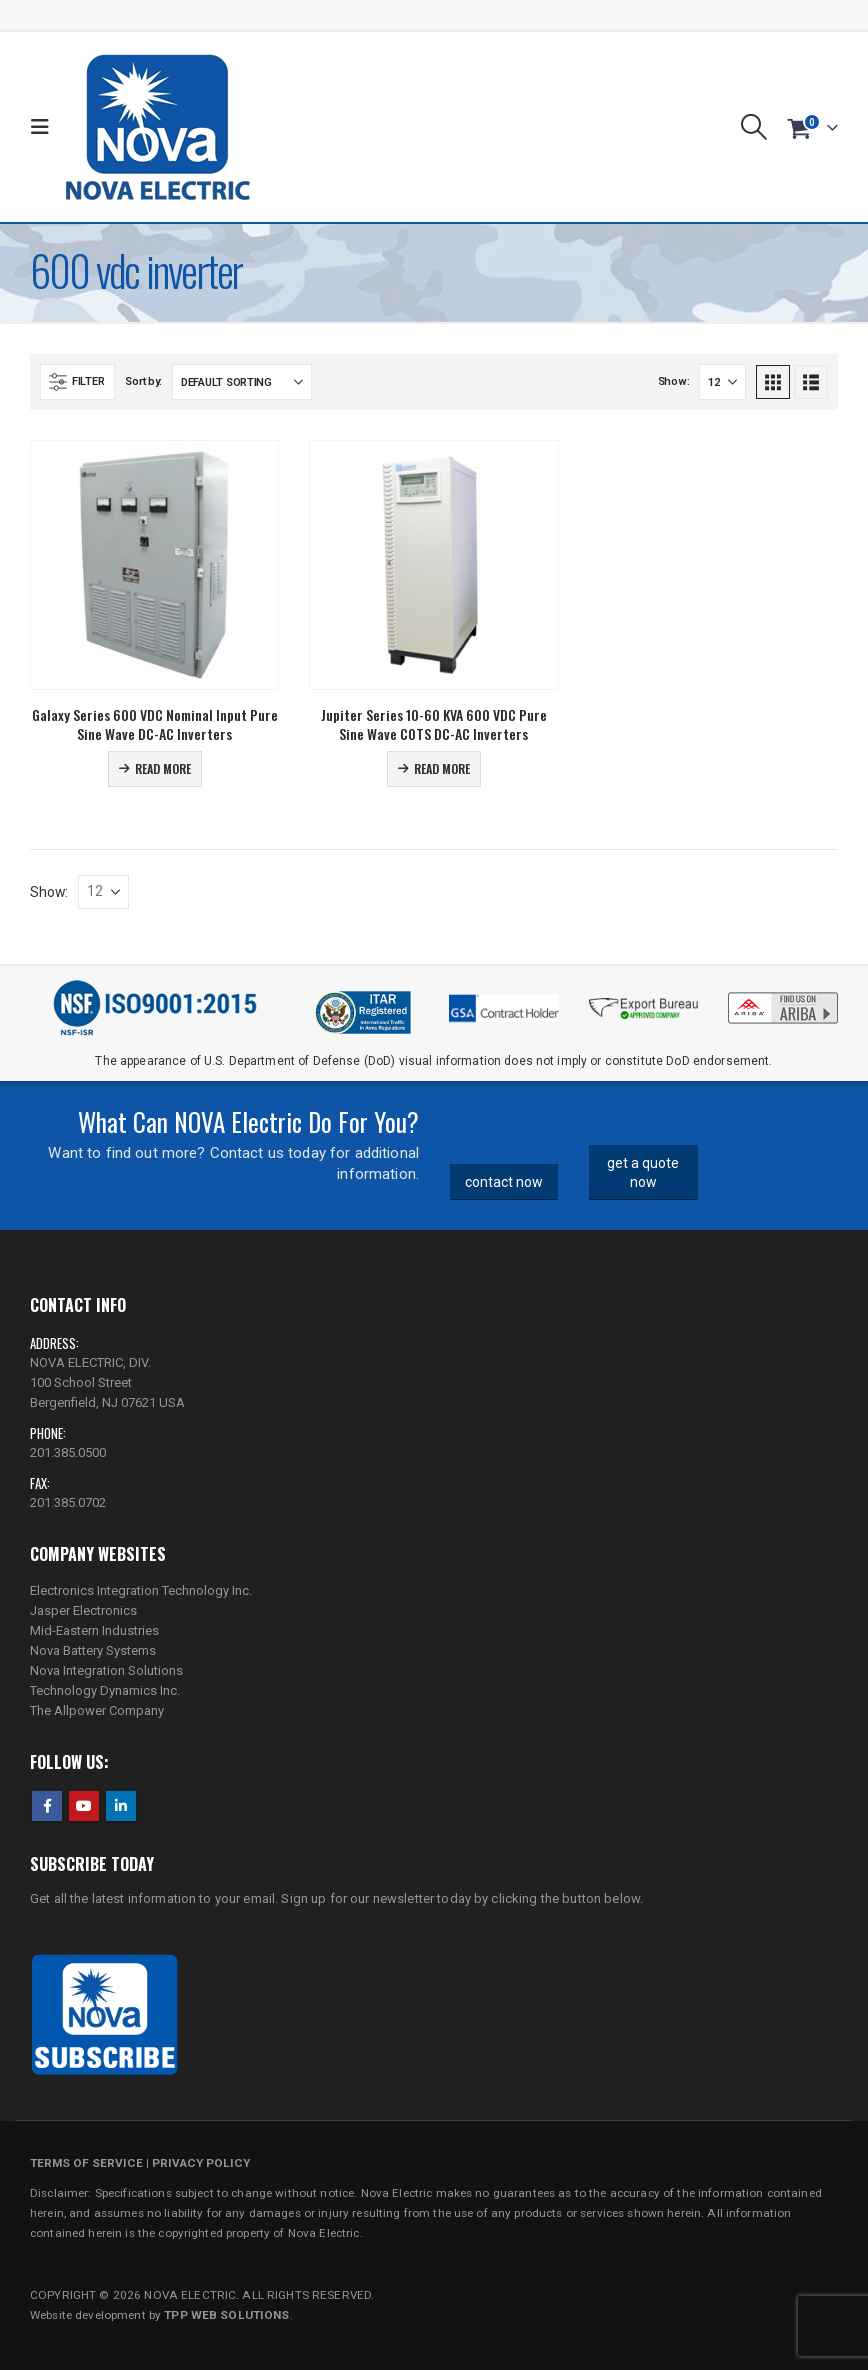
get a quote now (643, 1172)
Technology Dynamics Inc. (105, 1690)
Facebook (47, 1806)
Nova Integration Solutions (106, 1670)
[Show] (722, 382)
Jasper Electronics (83, 1610)
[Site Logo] (157, 127)
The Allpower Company (97, 1710)
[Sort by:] (242, 382)
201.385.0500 (68, 1452)
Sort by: (143, 381)
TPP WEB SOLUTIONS (226, 2315)
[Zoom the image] (783, 997)
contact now (504, 1182)
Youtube (84, 1806)
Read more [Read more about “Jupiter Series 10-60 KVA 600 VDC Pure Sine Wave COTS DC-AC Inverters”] (442, 768)
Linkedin (121, 1806)
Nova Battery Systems (93, 1650)
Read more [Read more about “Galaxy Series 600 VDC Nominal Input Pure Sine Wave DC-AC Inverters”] (163, 768)
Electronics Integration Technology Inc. (141, 1590)
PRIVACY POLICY (201, 2163)
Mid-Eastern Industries (94, 1630)
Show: (674, 381)
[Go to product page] (154, 564)
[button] (44, 127)
